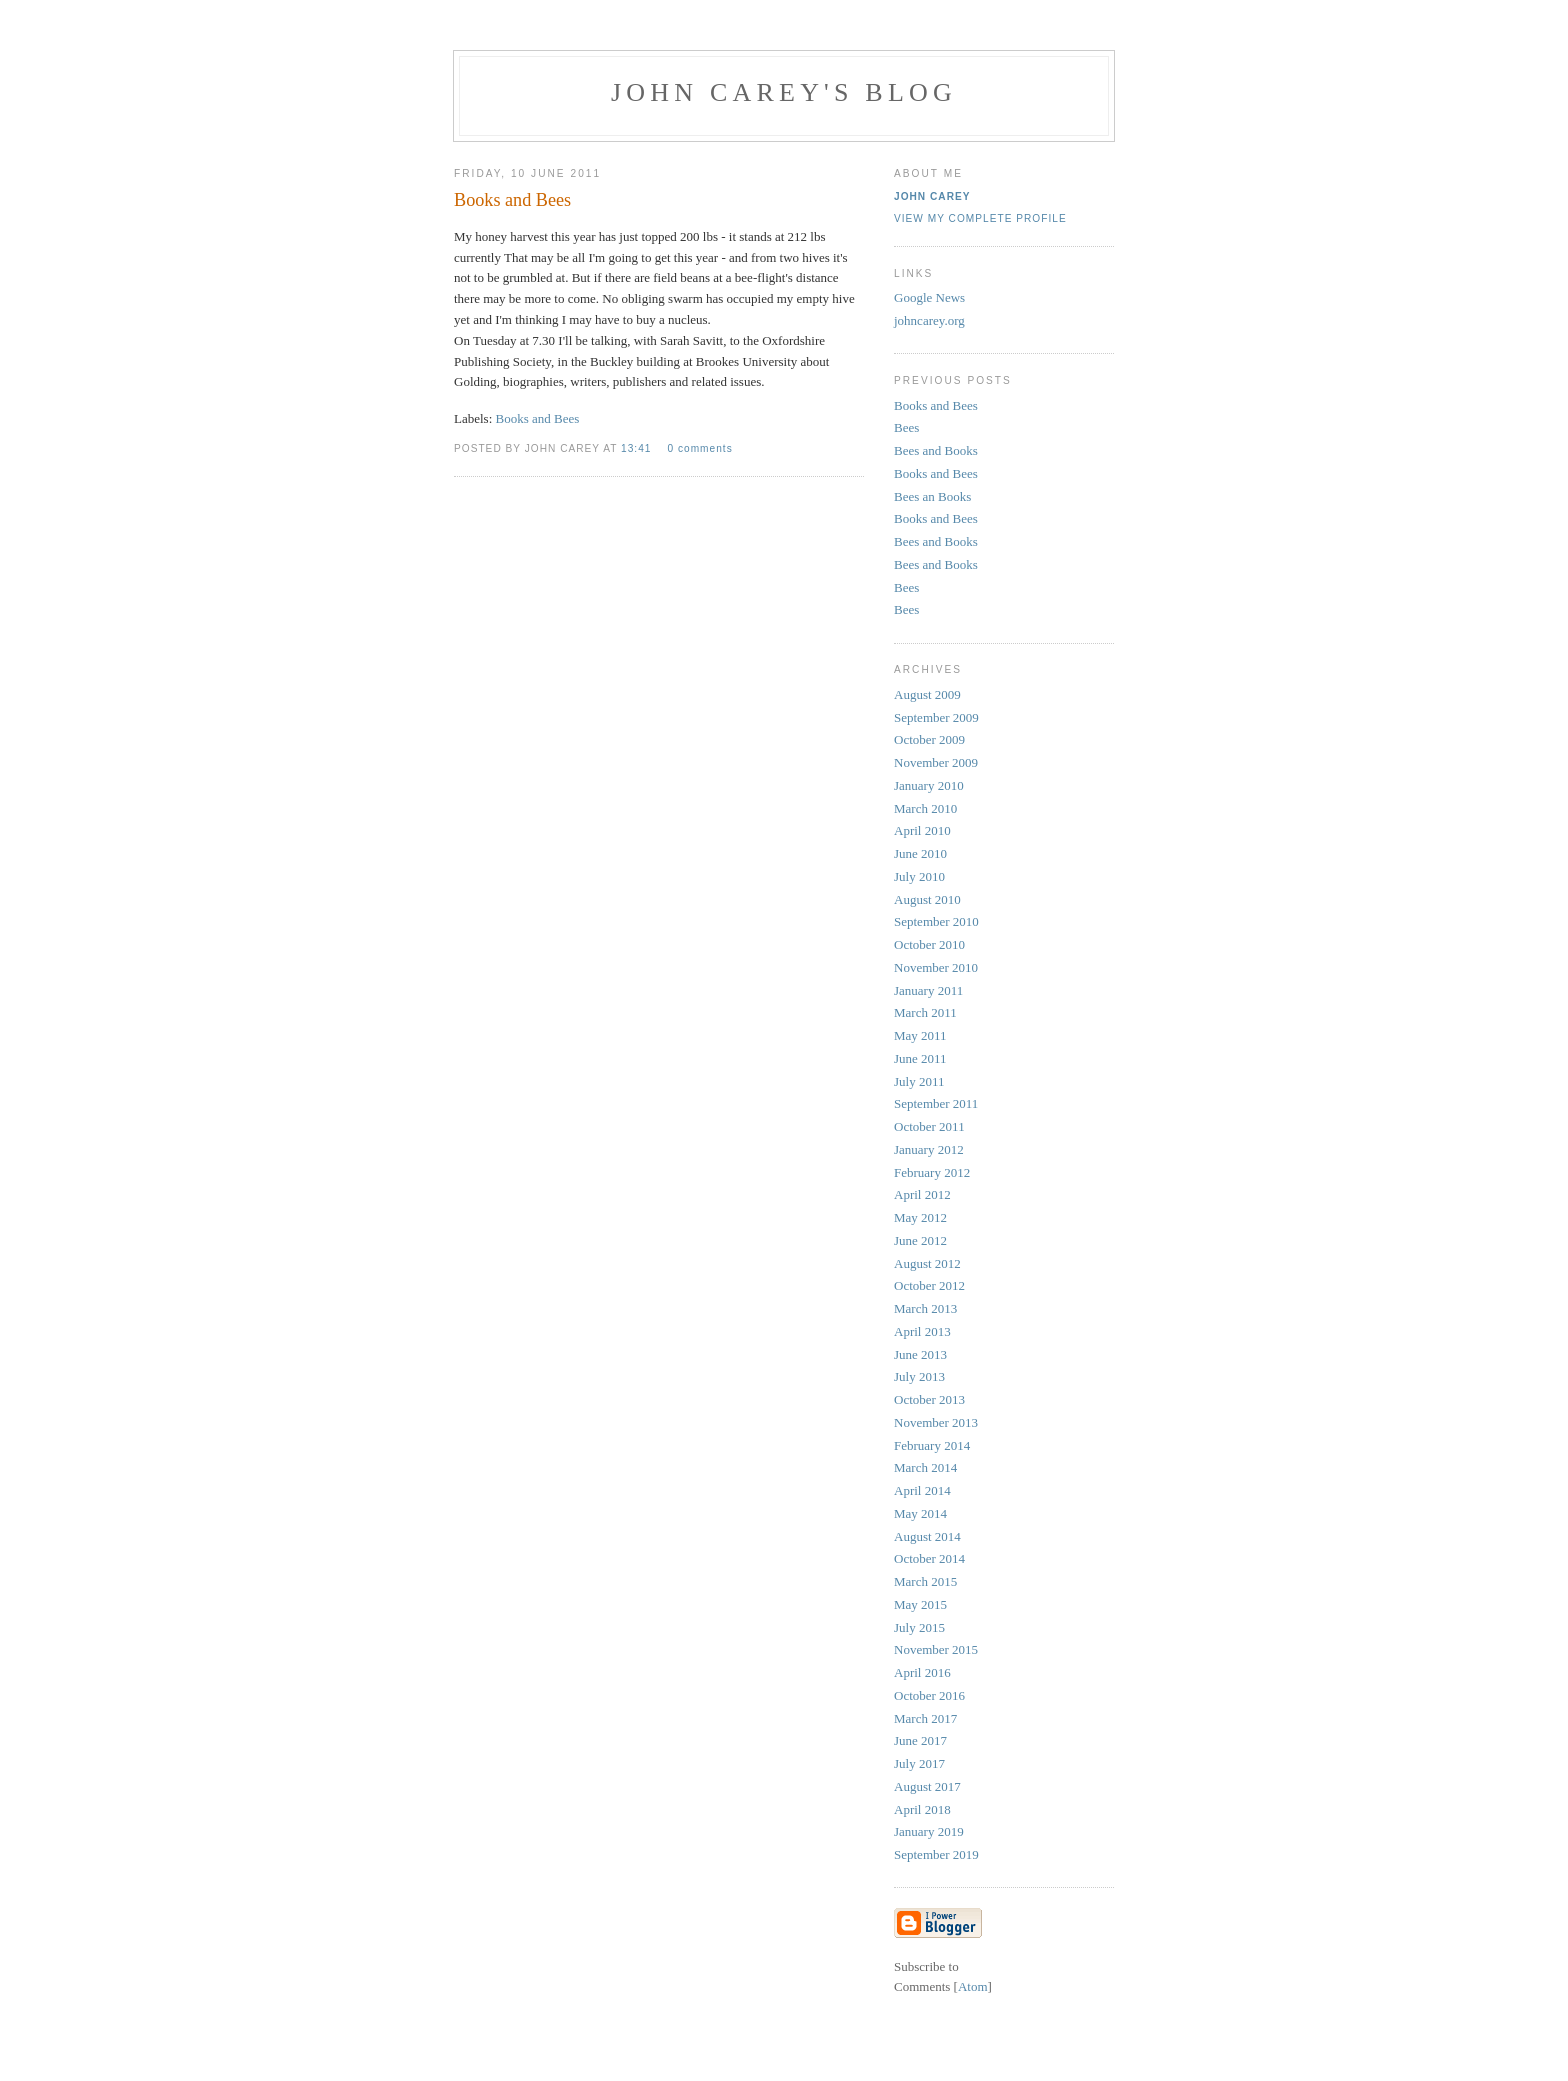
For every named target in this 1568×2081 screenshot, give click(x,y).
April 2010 (922, 830)
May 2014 (920, 1513)
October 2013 (929, 1399)
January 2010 (929, 785)
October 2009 (929, 739)
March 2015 (925, 1581)
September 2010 (936, 921)
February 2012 (932, 1172)
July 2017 (919, 1763)
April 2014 (922, 1490)
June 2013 (920, 1354)
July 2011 (919, 1081)
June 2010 (920, 853)
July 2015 (919, 1627)
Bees (906, 427)
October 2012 (929, 1285)
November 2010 (936, 967)
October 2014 (929, 1558)
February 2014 (932, 1445)
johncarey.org (929, 320)
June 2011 (920, 1058)
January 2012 (929, 1149)
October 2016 (929, 1695)
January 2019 (929, 1831)
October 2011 (929, 1126)
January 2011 (928, 990)
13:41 (638, 448)
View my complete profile (980, 218)
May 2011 (920, 1035)
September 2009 (936, 717)
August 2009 (927, 694)
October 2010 (929, 944)
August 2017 (927, 1786)
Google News (929, 297)
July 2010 (919, 876)
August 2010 (927, 899)
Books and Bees (538, 418)
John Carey (932, 196)
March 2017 (925, 1718)
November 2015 (936, 1649)
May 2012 (920, 1217)
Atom (973, 1986)
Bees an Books (932, 496)
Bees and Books (936, 450)
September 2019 (936, 1854)
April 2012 (922, 1194)
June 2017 (920, 1740)
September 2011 (936, 1103)
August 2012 (927, 1263)
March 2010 (925, 808)
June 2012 (920, 1240)
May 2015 (920, 1604)
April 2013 (922, 1331)
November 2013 (936, 1422)
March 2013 (925, 1308)
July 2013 (919, 1376)
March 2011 (925, 1012)
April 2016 (922, 1672)
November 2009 (936, 762)
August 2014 (927, 1536)
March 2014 (925, 1467)
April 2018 (922, 1809)
